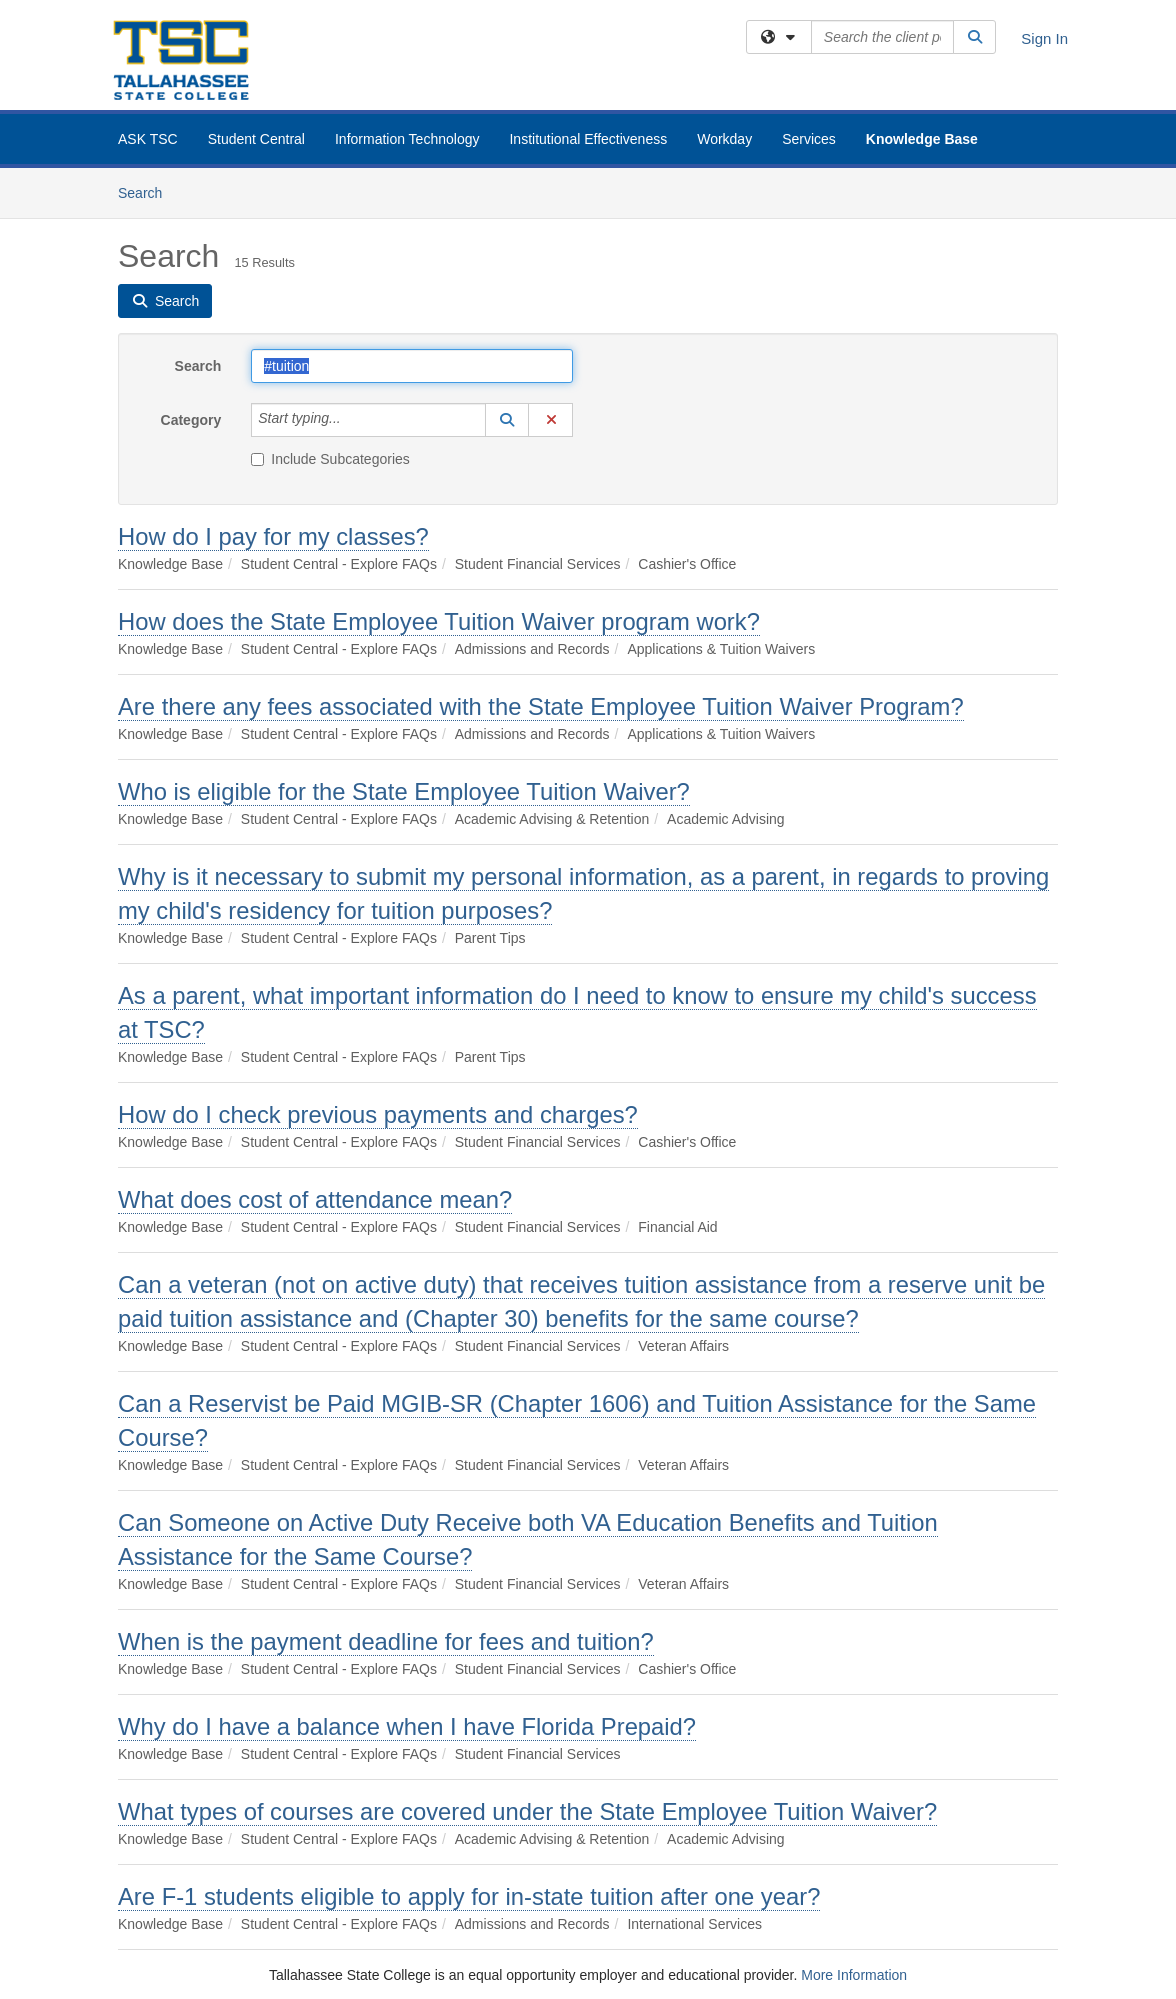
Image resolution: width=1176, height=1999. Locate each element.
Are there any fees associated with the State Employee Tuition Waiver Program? (541, 706)
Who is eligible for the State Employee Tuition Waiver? (404, 791)
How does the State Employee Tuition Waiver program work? (439, 621)
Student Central (256, 139)
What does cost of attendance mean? (315, 1199)
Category (191, 420)
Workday (724, 139)
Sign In (1044, 38)
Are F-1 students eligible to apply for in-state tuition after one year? (469, 1896)
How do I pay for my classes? (273, 536)
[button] (507, 420)
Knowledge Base (922, 139)
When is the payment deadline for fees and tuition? (386, 1641)
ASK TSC (148, 139)
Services (809, 139)
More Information (854, 1975)
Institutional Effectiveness (588, 139)
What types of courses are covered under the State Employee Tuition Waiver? (527, 1811)
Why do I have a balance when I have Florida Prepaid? (407, 1726)
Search (147, 191)
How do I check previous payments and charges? (378, 1114)
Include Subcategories (330, 459)
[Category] (352, 420)
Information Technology (407, 139)
